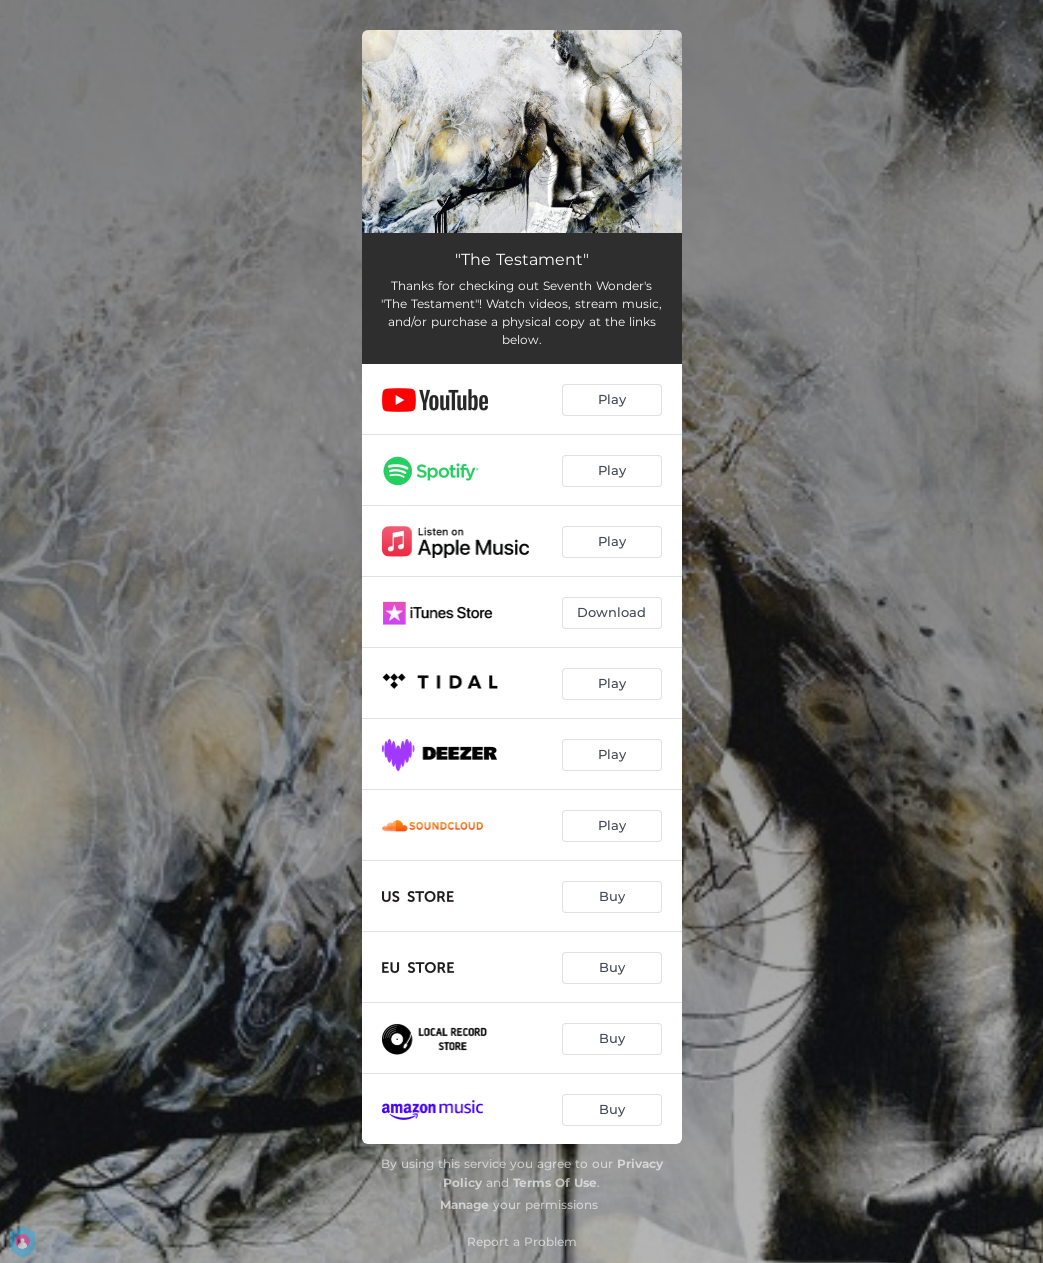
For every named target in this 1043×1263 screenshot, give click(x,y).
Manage (464, 1204)
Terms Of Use (555, 1182)
